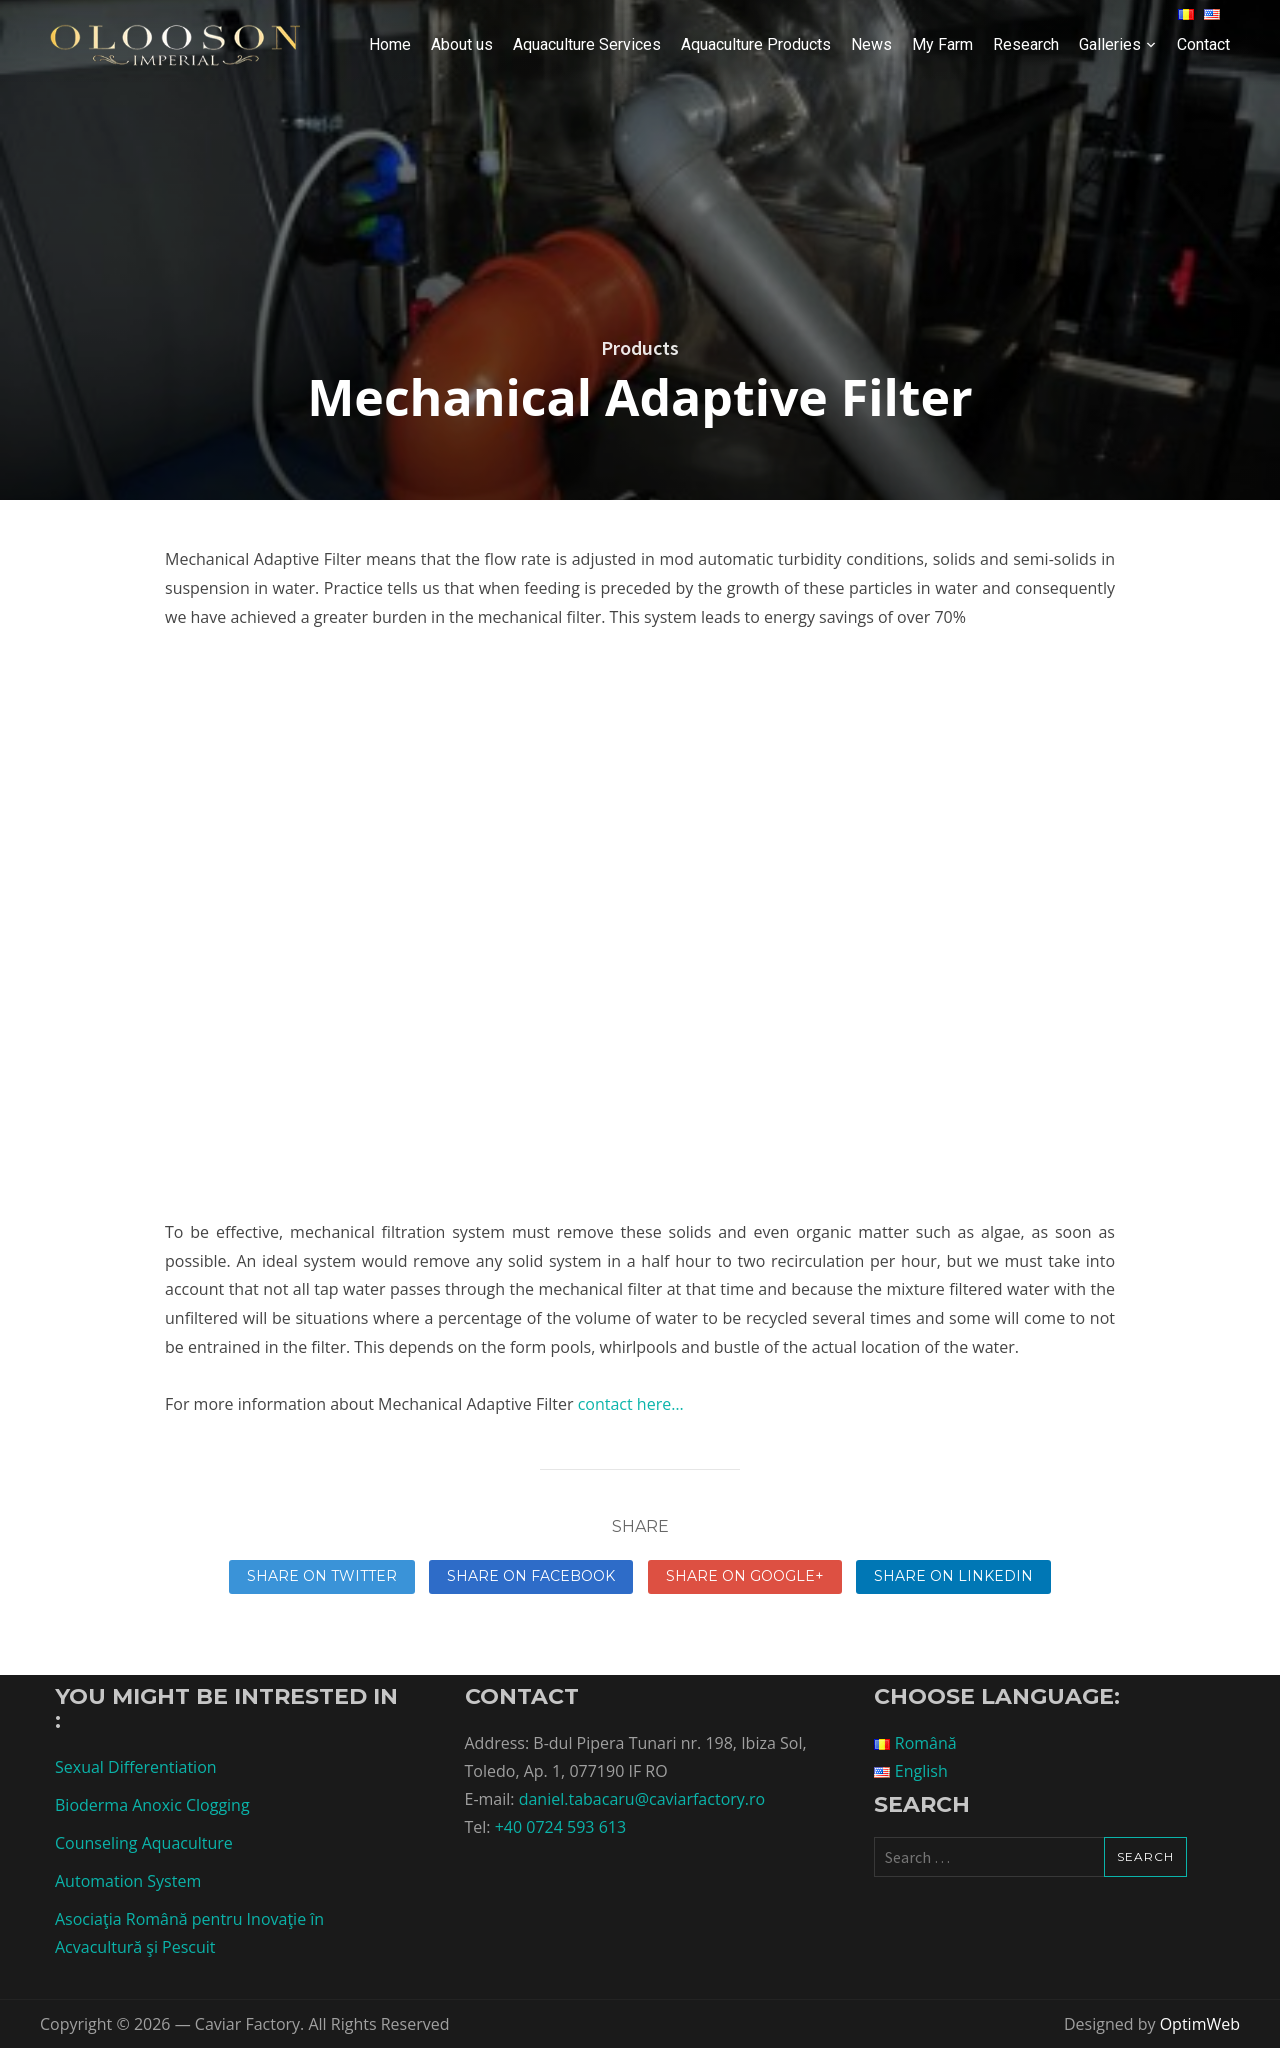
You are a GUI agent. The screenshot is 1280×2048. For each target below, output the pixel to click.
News (871, 44)
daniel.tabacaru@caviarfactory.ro (642, 1799)
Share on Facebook (531, 1576)
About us (462, 44)
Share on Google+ (745, 1576)
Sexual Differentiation (136, 1767)
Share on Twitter (322, 1576)
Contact (1203, 44)
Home (390, 44)
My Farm (942, 44)
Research (1026, 44)
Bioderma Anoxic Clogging (152, 1805)
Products (640, 347)
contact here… (628, 1404)
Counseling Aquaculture (144, 1843)
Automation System (128, 1881)
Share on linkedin (953, 1576)
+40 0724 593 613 (560, 1827)
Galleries (1110, 44)
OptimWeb (1200, 2024)
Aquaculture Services (587, 44)
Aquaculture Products (756, 44)
